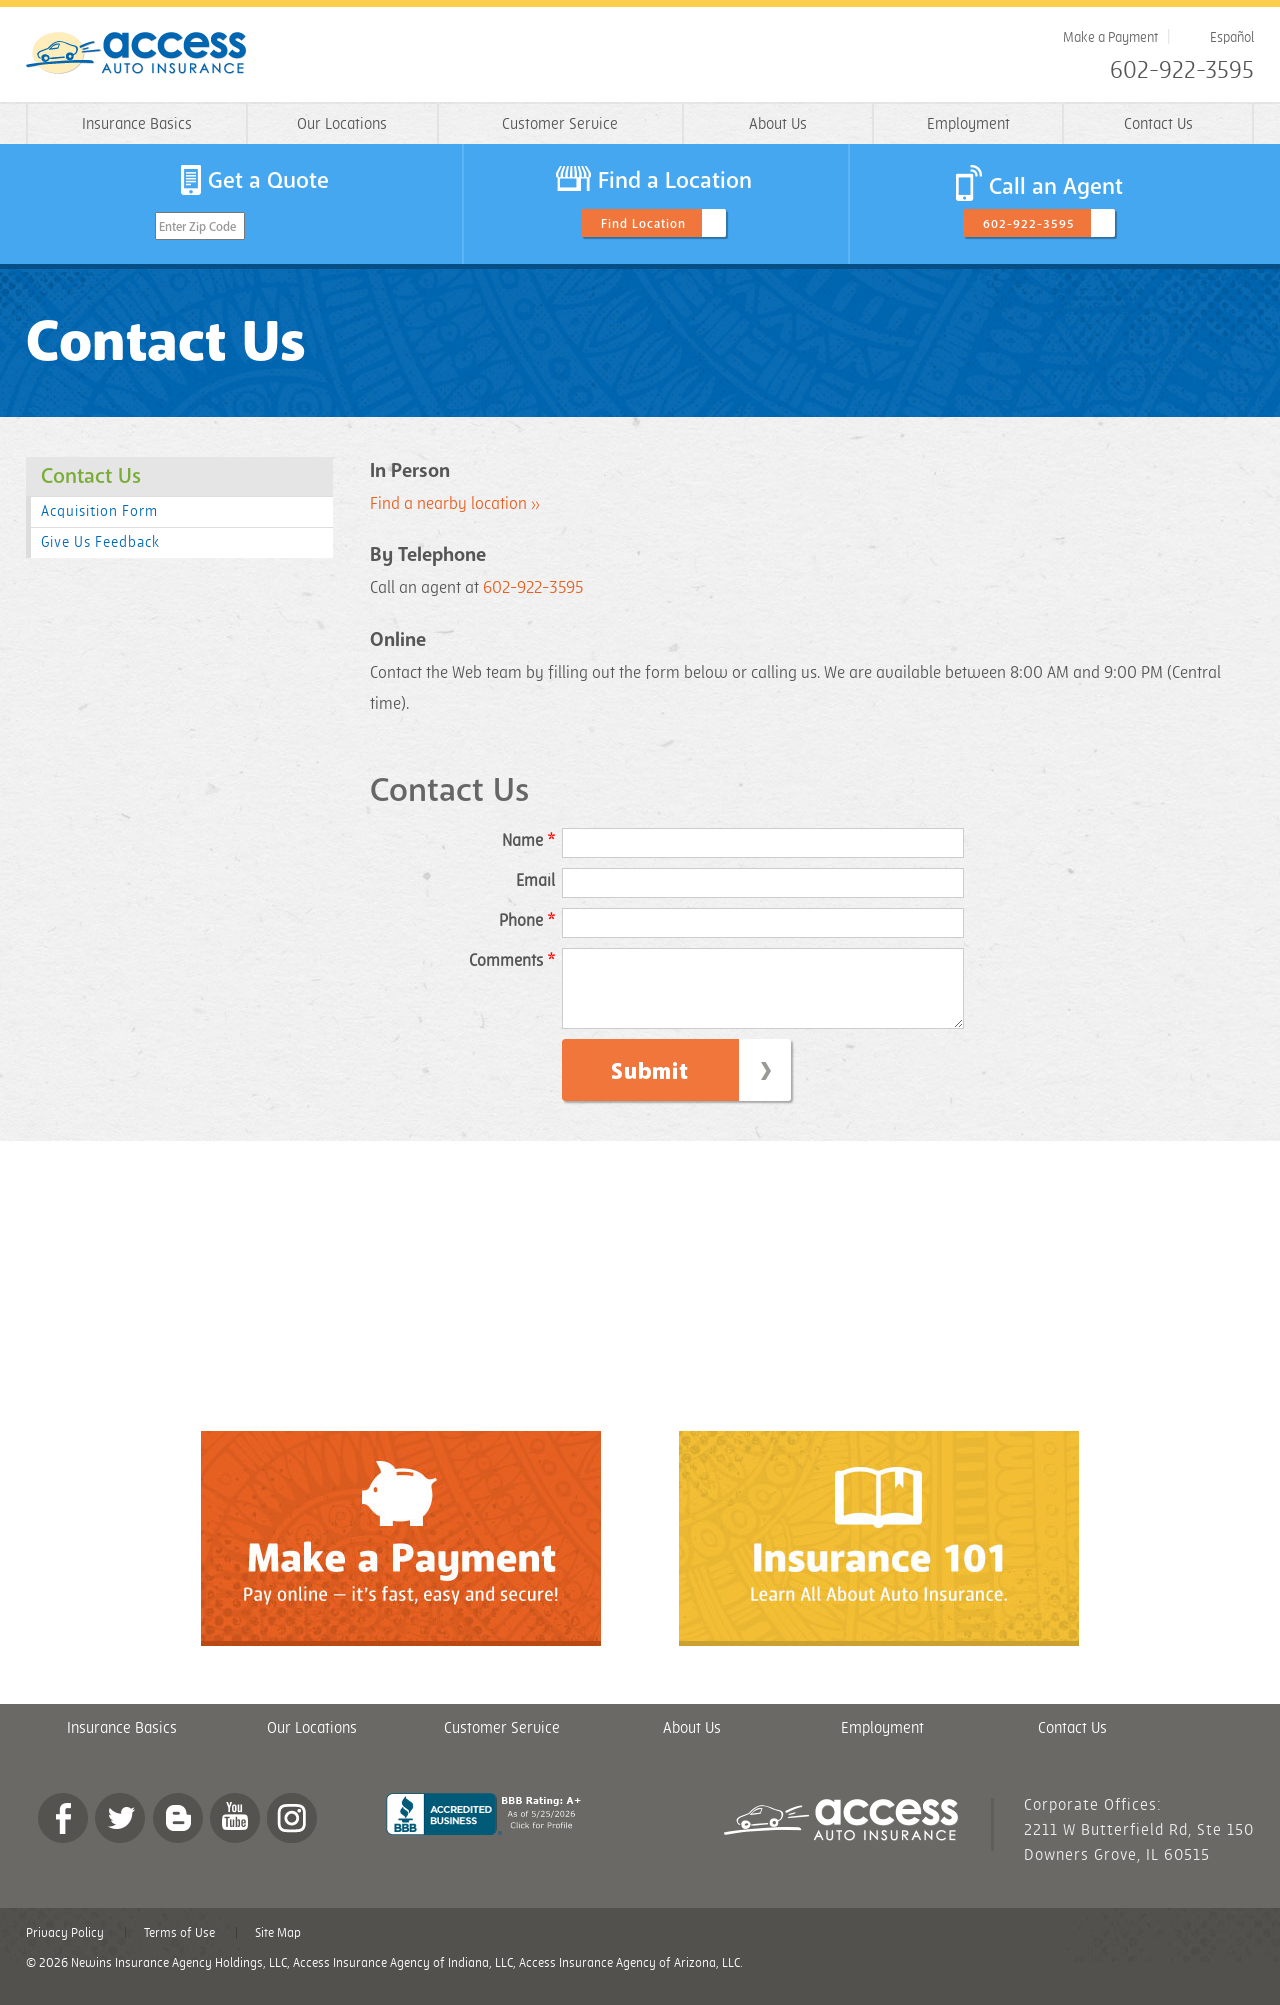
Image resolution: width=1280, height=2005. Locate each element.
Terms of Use (179, 1948)
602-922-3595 (1182, 71)
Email (535, 881)
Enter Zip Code (197, 227)
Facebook (63, 1833)
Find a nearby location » (455, 504)
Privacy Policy (65, 1948)
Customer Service (560, 124)
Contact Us (1158, 124)
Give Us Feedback (100, 542)
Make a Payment (1110, 37)
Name (528, 841)
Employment (968, 124)
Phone (527, 921)
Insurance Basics (137, 124)
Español (1232, 37)
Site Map (278, 1948)
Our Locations (342, 124)
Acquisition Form (99, 511)
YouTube (235, 1833)
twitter (120, 1833)
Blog (178, 1833)
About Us (778, 124)
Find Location (643, 224)
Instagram (292, 1833)
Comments (512, 961)
